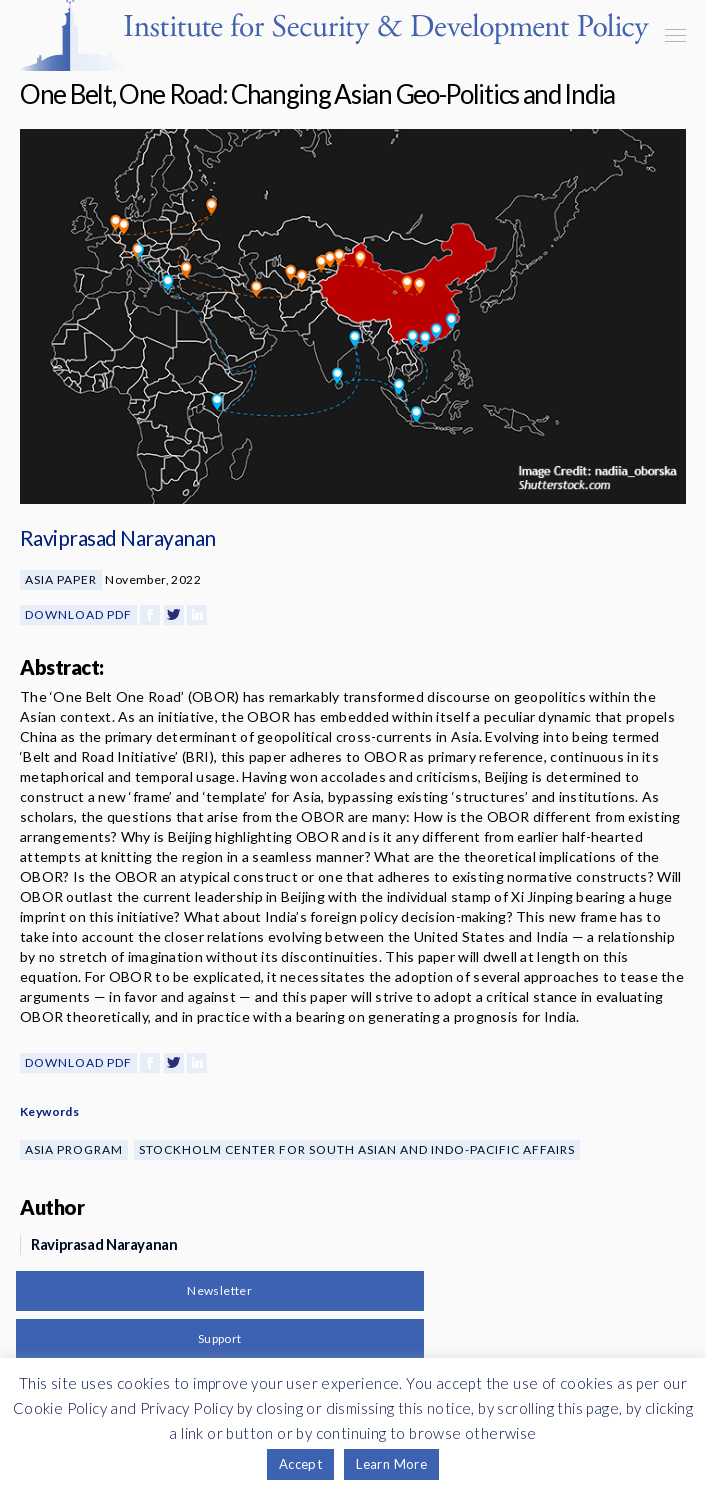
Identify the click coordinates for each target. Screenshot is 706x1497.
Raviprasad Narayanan (118, 537)
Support (220, 1338)
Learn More (391, 1464)
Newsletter (219, 1290)
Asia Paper (61, 579)
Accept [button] (300, 1464)
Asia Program (74, 1149)
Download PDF (78, 614)
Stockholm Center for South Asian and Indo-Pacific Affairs (357, 1149)
